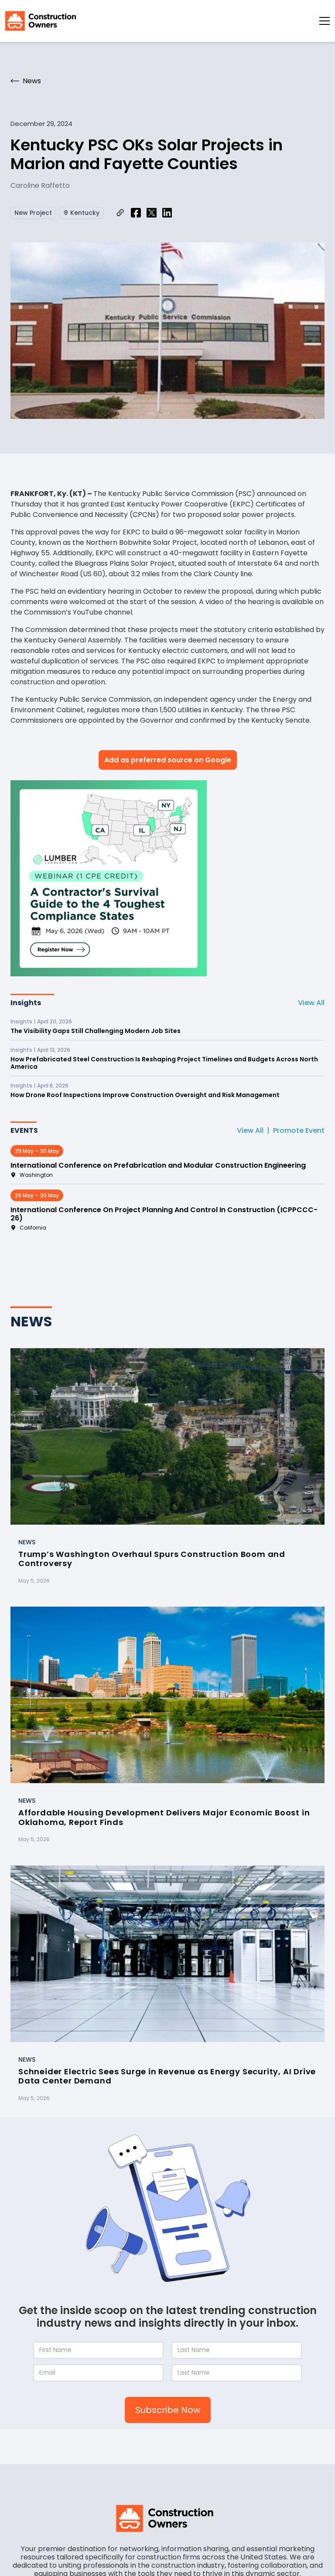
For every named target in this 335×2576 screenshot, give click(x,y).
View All (311, 1003)
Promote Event (299, 1130)
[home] (40, 21)
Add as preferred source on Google (167, 760)
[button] (324, 20)
